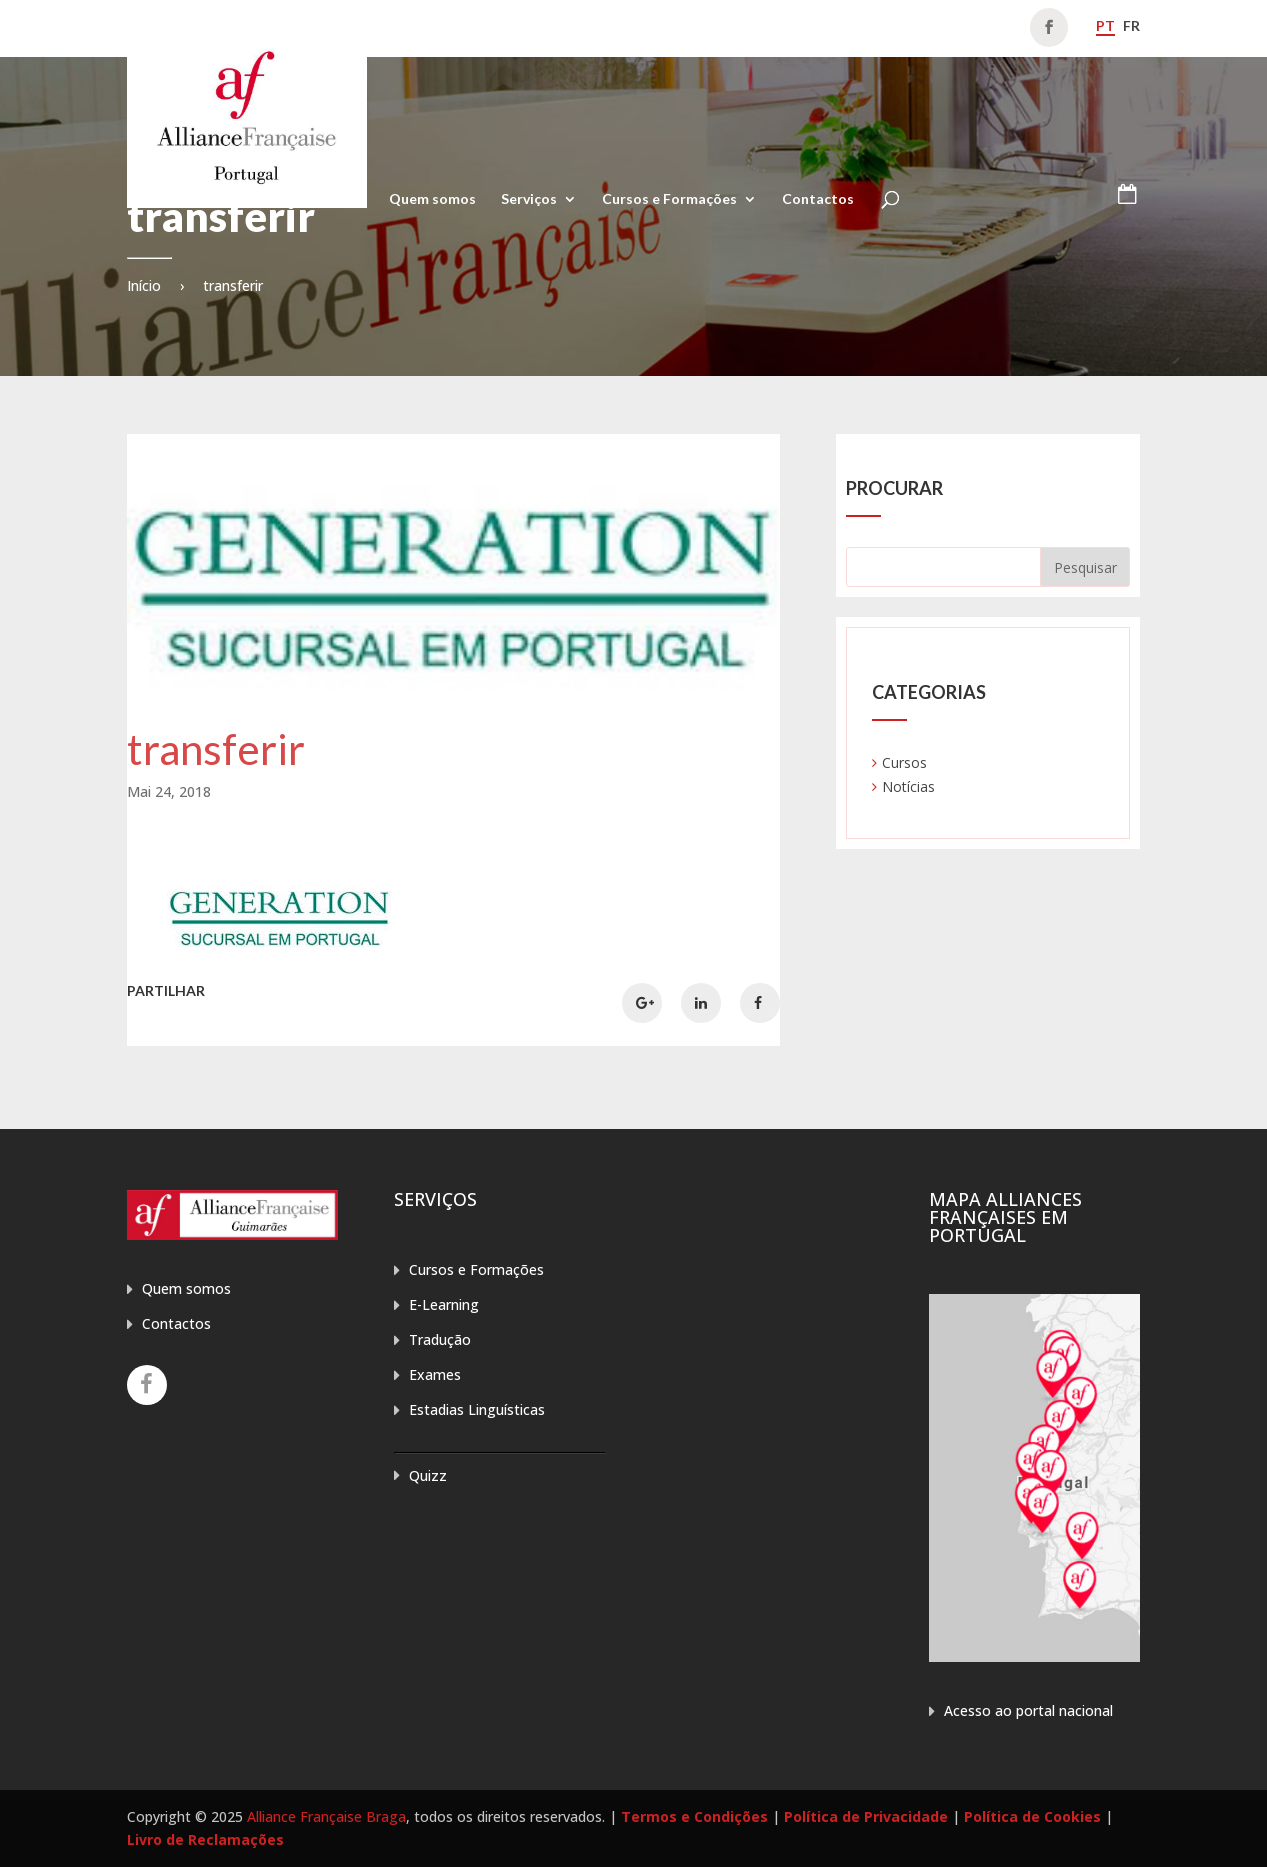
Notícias (908, 786)
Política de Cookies (1032, 1816)
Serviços (529, 199)
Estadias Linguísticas (477, 1409)
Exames (435, 1374)
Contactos (818, 199)
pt (1105, 25)
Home (344, 199)
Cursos (904, 762)
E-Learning (444, 1304)
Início (144, 285)
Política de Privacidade (866, 1816)
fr (1131, 25)
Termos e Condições (694, 1816)
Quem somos (432, 199)
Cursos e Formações (669, 199)
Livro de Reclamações (205, 1839)
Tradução (440, 1339)
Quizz (428, 1475)
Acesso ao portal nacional (1028, 1710)
